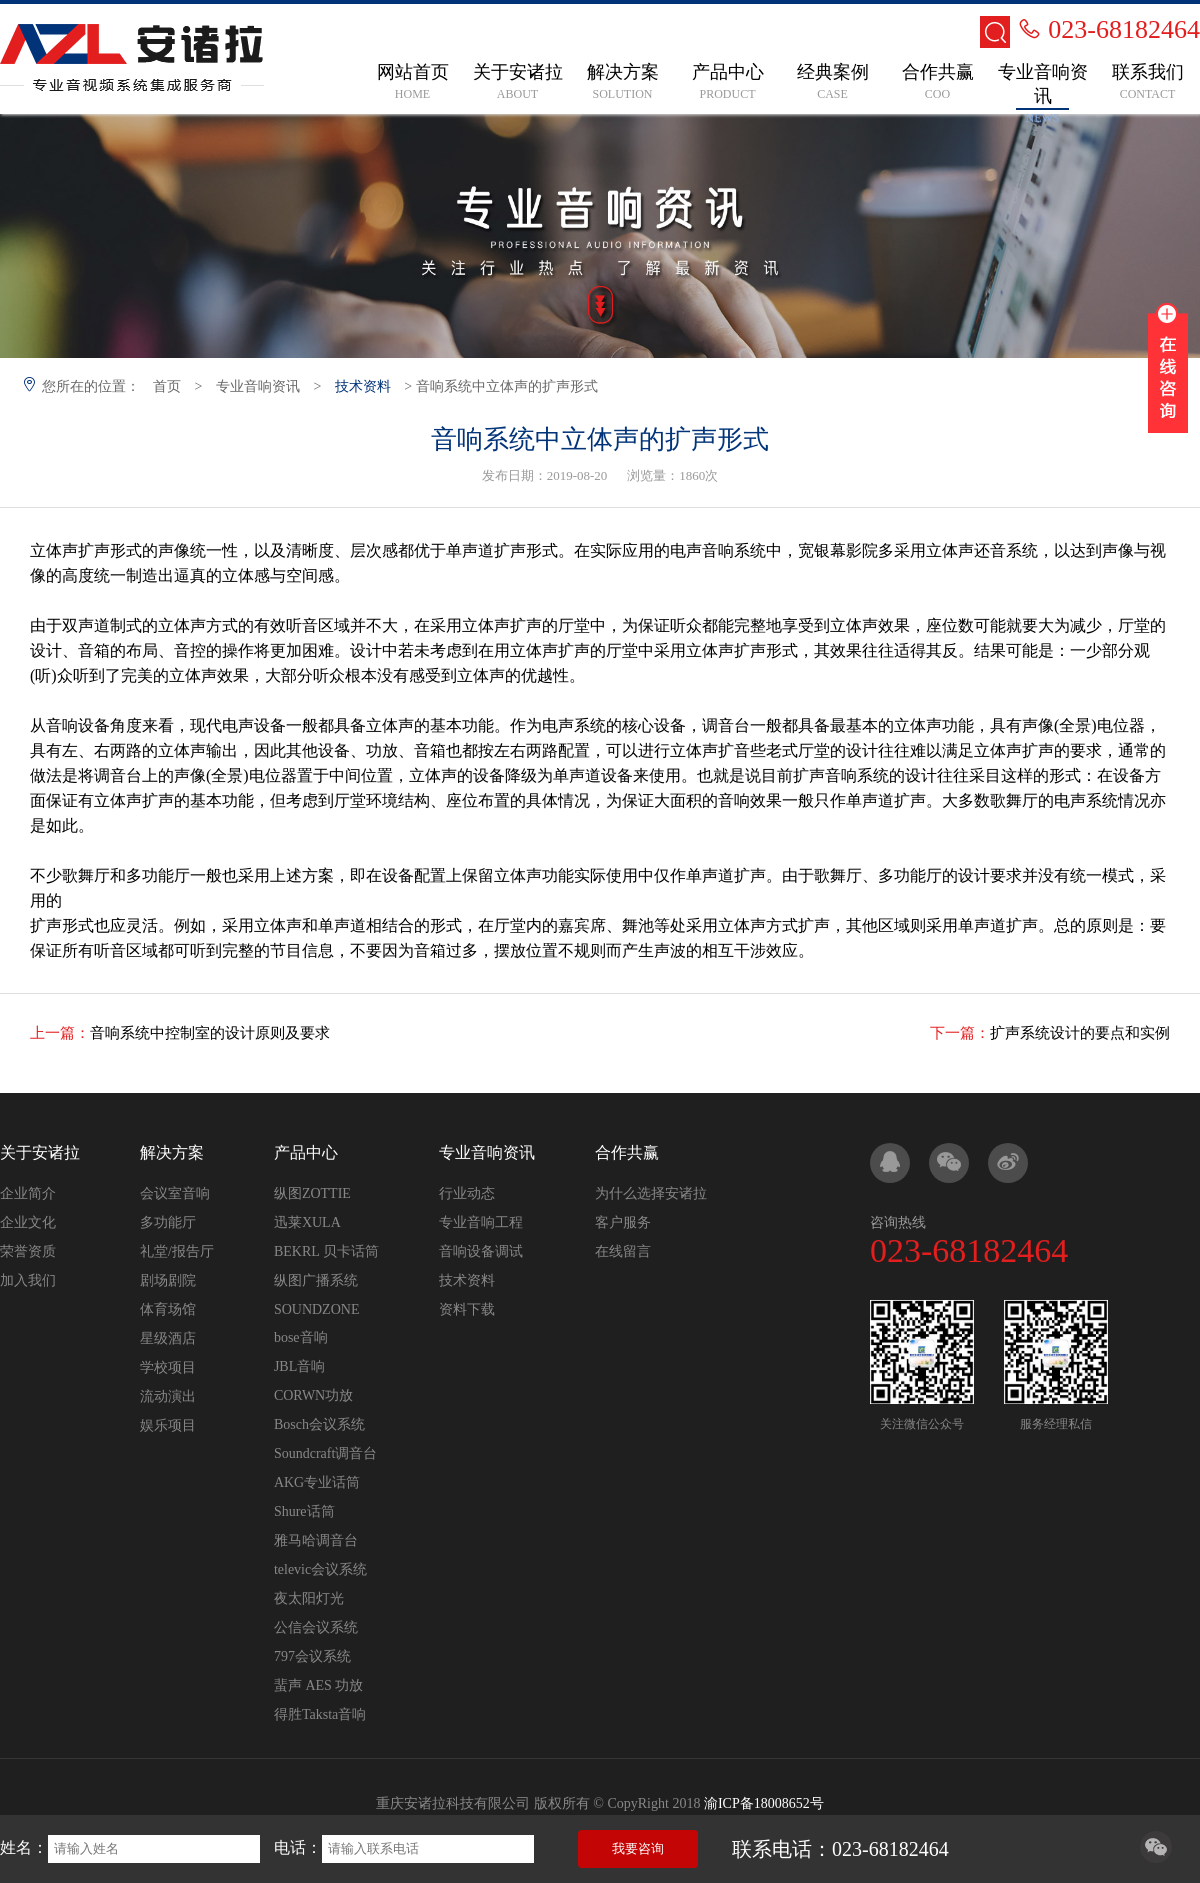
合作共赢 (627, 1152)
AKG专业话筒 (317, 1482)
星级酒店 (168, 1338)
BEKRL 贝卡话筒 (326, 1251)
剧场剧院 (168, 1280)
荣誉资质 (28, 1251)
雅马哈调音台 (316, 1540)
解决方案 (172, 1152)
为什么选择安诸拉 (651, 1193)
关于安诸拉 (40, 1152)
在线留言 (623, 1251)
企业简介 (28, 1193)
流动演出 (168, 1396)
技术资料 (363, 386)
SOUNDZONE (317, 1309)
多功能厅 (168, 1222)
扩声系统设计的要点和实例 (1080, 1033)
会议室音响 (175, 1193)
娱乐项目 (168, 1425)
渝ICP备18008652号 (764, 1803)
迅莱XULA (307, 1222)
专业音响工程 (481, 1222)
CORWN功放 (313, 1395)
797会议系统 (312, 1656)
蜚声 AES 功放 (318, 1685)
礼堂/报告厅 (177, 1251)
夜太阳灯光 (309, 1598)
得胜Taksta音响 (320, 1714)
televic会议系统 (320, 1569)
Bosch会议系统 (319, 1424)
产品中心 (306, 1152)
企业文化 (28, 1222)
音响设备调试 (481, 1251)
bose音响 (301, 1337)
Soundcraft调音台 (325, 1453)
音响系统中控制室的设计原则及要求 (210, 1033)
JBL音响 (299, 1366)
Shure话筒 (304, 1511)
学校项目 (168, 1367)
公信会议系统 (316, 1627)
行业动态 (467, 1193)
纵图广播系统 (316, 1280)
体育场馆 (168, 1309)
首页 (167, 386)
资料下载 (467, 1309)
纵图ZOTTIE (312, 1193)
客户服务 (623, 1222)
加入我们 (28, 1280)
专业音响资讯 (258, 386)
